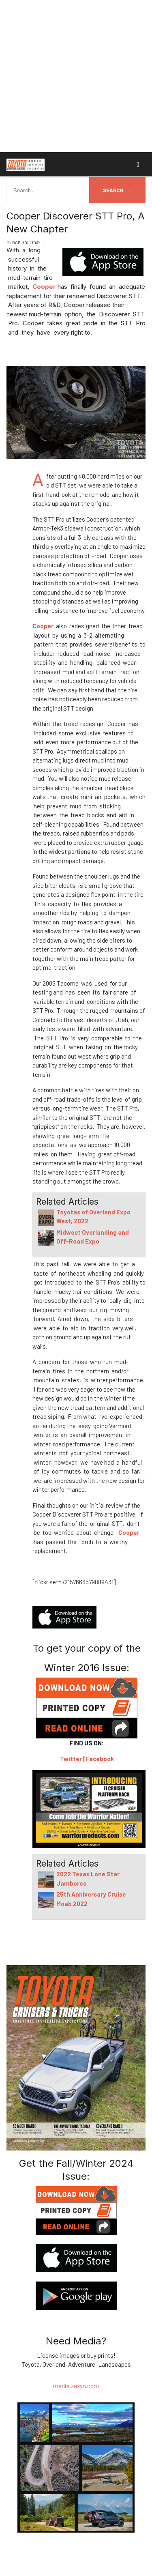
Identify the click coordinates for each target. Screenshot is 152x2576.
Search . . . (117, 190)
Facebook (100, 1758)
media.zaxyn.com (76, 2385)
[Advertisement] (76, 76)
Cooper (44, 286)
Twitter (71, 1758)
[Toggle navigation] (138, 164)
